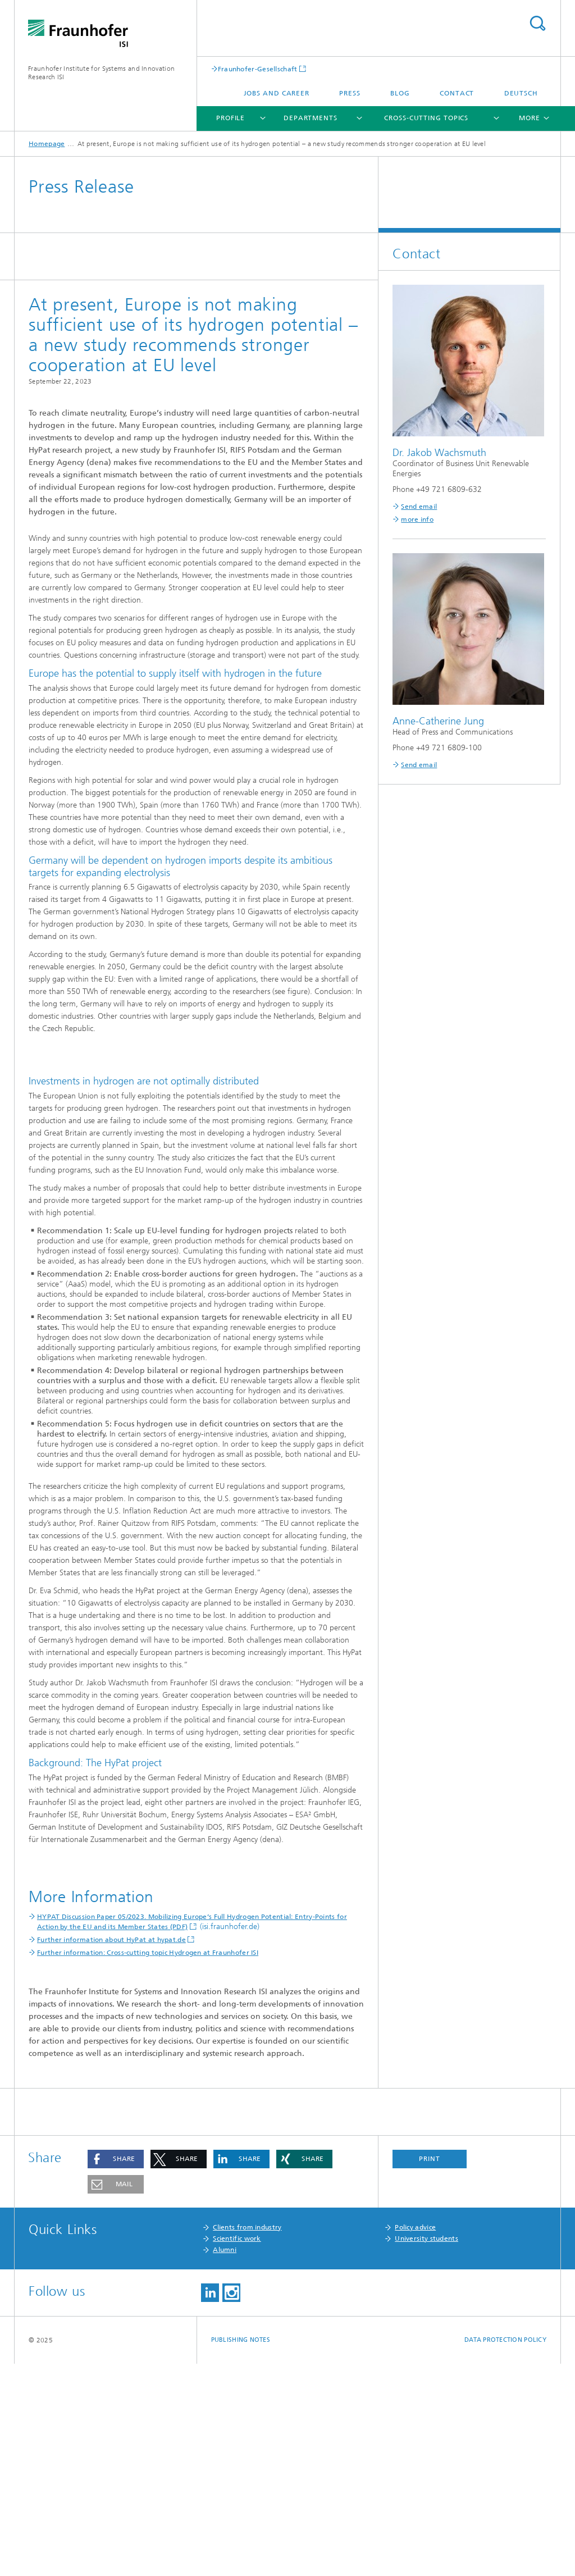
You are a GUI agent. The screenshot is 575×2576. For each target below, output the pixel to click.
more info (417, 519)
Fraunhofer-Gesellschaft (258, 68)
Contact (457, 93)
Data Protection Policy (505, 2552)
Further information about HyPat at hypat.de (111, 2152)
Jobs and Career (277, 93)
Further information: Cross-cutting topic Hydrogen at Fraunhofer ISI (147, 2165)
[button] (116, 2371)
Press (349, 93)
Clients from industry (247, 2439)
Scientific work (237, 2451)
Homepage (47, 144)
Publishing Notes (240, 2552)
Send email (419, 506)
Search (537, 23)
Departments (310, 118)
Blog (400, 93)
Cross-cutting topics (426, 118)
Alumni (224, 2462)
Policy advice (415, 2439)
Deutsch (521, 93)
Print (429, 2371)
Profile (230, 118)
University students (426, 2451)
